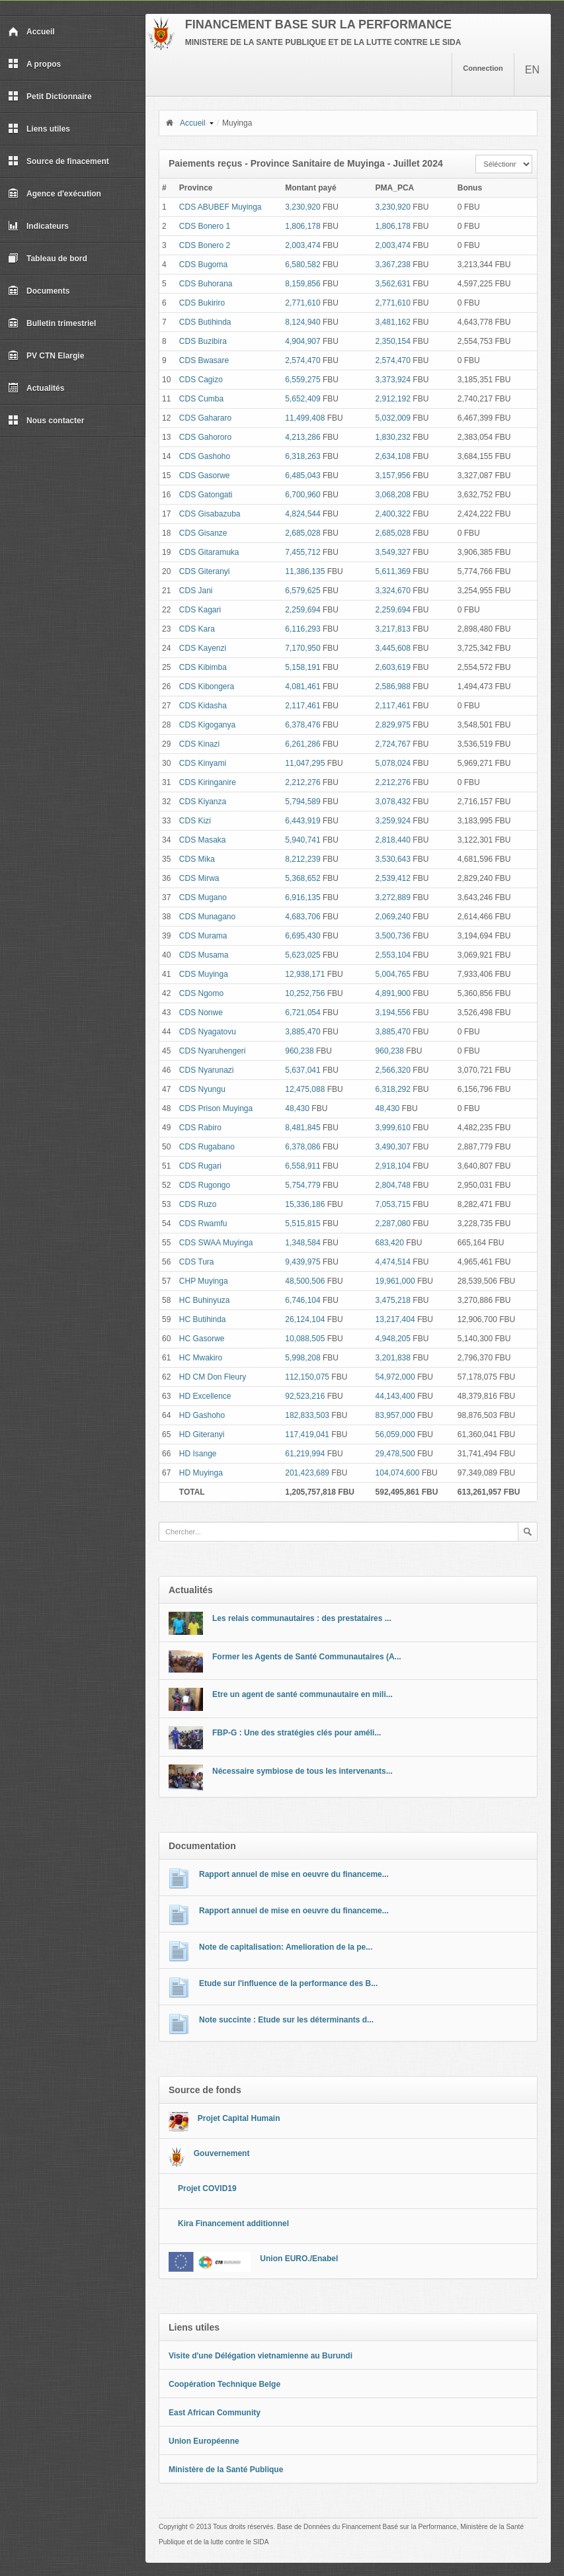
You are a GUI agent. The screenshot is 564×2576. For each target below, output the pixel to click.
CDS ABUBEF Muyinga (220, 207)
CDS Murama (203, 935)
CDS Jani (196, 590)
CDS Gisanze (203, 533)
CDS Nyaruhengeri (212, 1051)
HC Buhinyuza (204, 1300)
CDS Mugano (203, 897)
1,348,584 (302, 1242)
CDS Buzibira (203, 341)
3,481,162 (393, 322)
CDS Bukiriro (202, 303)
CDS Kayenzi (202, 648)
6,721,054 (302, 1012)
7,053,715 (393, 1204)
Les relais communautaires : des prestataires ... (301, 1618)
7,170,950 (302, 648)
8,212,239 (302, 859)
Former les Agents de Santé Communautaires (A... (306, 1656)
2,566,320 (393, 1070)
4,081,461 (302, 686)
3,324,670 (393, 590)
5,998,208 (302, 1357)
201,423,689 (307, 1472)
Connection (483, 68)
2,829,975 (393, 724)
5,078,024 (393, 763)
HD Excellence (205, 1396)
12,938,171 (305, 974)
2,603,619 (393, 667)
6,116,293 (302, 629)
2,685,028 (302, 533)
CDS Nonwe (201, 1012)
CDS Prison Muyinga (216, 1108)
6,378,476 (302, 724)
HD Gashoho (202, 1415)
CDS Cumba (201, 398)
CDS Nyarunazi (206, 1070)
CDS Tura (196, 1262)
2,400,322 (393, 514)
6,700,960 (302, 494)
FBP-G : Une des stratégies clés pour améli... (296, 1732)
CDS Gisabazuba (210, 514)
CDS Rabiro (200, 1127)
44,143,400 (395, 1396)
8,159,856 (302, 283)
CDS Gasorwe (204, 475)
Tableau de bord (47, 258)
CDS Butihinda (205, 322)
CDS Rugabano (207, 1146)
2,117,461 (302, 705)
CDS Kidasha (203, 705)
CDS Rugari (200, 1166)
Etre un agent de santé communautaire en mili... (302, 1694)
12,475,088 (305, 1089)
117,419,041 (307, 1434)
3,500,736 (393, 935)
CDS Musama (204, 955)
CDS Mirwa (199, 878)
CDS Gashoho (204, 456)
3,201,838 (393, 1357)
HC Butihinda (202, 1319)
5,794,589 (302, 801)
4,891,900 (393, 993)
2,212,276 (302, 782)
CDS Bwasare (204, 360)
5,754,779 (302, 1185)
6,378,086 (302, 1146)
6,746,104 (302, 1300)
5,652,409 (302, 398)
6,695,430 (302, 935)
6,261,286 (302, 744)
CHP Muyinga (203, 1281)
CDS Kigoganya (207, 724)
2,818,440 (393, 840)
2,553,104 (393, 955)
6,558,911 (302, 1166)
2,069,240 (393, 916)
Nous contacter (46, 420)
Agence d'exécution (54, 193)
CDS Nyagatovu (207, 1031)
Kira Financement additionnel (233, 2223)
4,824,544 (302, 514)
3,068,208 (393, 494)
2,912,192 (393, 398)
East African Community (215, 2412)
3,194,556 (393, 1012)
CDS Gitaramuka (209, 552)
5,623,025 (302, 955)
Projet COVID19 (207, 2188)
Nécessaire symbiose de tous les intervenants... (302, 1771)
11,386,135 (305, 571)
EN (532, 69)
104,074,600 (398, 1472)
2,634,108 (393, 456)
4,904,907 (302, 341)
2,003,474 (302, 245)
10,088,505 (305, 1338)
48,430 (297, 1108)
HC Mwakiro (200, 1357)
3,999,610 (393, 1127)
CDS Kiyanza (202, 801)
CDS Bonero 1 (204, 226)
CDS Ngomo (201, 993)
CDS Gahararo (205, 418)
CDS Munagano (207, 916)
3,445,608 (393, 648)
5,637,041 (302, 1070)
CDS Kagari (200, 609)
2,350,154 (393, 341)
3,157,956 (393, 475)
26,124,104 (305, 1319)
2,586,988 (393, 686)
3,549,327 (393, 552)
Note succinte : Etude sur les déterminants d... (286, 2019)
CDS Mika (197, 859)
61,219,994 (305, 1453)
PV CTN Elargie (46, 356)
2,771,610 (302, 303)
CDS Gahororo (205, 437)
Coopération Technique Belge (224, 2384)
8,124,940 (302, 322)
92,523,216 (305, 1396)
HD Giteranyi (202, 1434)
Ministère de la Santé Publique (226, 2469)
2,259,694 (302, 609)
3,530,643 (393, 859)
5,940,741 (302, 840)
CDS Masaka (202, 840)
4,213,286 (302, 437)
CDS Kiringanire (207, 782)
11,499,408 (305, 418)
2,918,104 (393, 1166)
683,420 (390, 1242)
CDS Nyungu (202, 1089)
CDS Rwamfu (203, 1223)
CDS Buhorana (206, 283)
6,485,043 (302, 475)
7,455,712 (302, 552)
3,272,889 (393, 897)
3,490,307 (393, 1146)
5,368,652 (302, 878)
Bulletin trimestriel (52, 323)
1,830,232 (393, 437)
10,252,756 (305, 993)
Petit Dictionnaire (50, 96)
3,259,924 (393, 820)
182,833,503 (307, 1415)
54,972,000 (395, 1377)
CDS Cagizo (201, 379)
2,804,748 (393, 1185)
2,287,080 (393, 1223)
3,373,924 (393, 379)
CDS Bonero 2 (204, 245)
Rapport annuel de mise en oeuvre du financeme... (294, 1874)
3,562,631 (393, 283)
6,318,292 (393, 1089)
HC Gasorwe (202, 1338)
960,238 (299, 1051)
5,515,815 (302, 1223)
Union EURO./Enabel (299, 2258)
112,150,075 (307, 1377)
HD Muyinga (201, 1472)
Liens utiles (39, 129)
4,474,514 (393, 1262)
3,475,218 (393, 1300)
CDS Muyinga (203, 974)
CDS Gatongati (206, 494)
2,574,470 (302, 360)
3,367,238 (393, 264)
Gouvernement (222, 2153)
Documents (38, 291)
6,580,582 (302, 264)
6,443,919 (302, 820)
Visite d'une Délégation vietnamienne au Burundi (260, 2355)
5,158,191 (302, 667)
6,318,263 (302, 456)
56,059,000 (395, 1434)
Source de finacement (58, 161)
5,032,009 (393, 418)
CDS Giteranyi (204, 571)
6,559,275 (302, 379)
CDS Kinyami (202, 763)
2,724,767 (393, 744)
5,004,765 (393, 974)
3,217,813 (393, 629)
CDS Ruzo (198, 1204)
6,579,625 (302, 590)
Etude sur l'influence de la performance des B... (288, 1983)
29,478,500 (395, 1453)
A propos (34, 64)
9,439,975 (302, 1262)
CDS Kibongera (206, 686)
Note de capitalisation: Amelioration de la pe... (285, 1947)
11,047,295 (305, 763)
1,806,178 (302, 226)
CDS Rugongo (204, 1185)
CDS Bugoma (203, 264)
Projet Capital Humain (239, 2118)
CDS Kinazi (199, 744)
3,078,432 (393, 801)
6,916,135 (302, 897)
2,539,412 (393, 878)
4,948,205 (393, 1338)
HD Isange (198, 1453)
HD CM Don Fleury (212, 1377)
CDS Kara (197, 629)
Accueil (31, 31)
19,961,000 (395, 1281)
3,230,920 (302, 207)
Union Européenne (204, 2441)
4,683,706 (302, 916)
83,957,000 (395, 1415)
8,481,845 (302, 1127)
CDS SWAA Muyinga (216, 1242)
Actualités (36, 388)
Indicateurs (38, 226)
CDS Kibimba (203, 667)
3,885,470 (302, 1031)
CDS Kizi (195, 820)
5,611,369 (393, 571)
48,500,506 (305, 1281)
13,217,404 (395, 1319)
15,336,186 (305, 1204)
